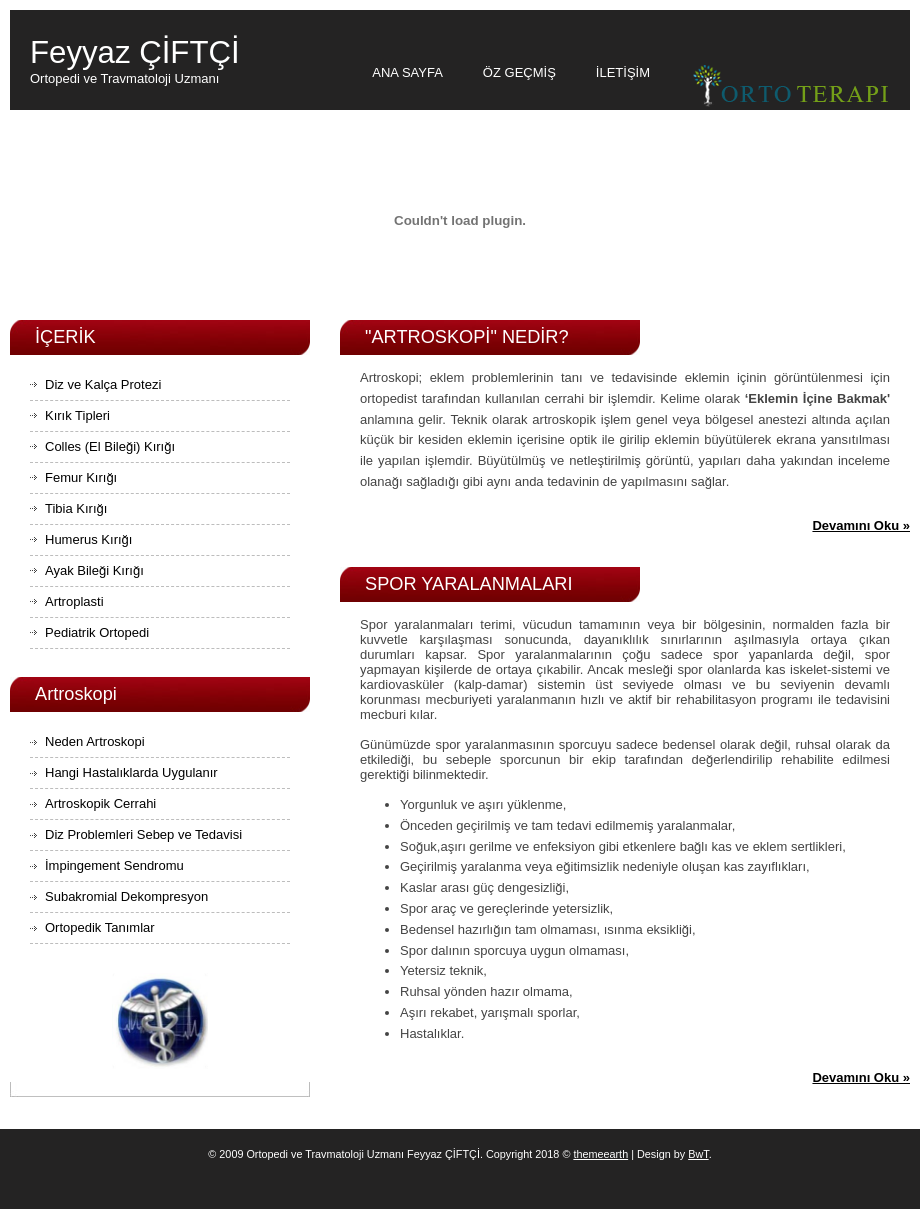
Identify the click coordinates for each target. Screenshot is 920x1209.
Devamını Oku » (861, 525)
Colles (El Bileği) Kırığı (110, 446)
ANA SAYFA (407, 72)
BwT (698, 1154)
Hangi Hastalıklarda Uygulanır (131, 772)
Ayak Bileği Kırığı (94, 570)
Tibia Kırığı (76, 508)
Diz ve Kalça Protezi (103, 384)
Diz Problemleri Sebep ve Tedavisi (143, 834)
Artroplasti (74, 601)
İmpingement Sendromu (114, 865)
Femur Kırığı (81, 477)
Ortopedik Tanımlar (100, 927)
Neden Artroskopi (95, 741)
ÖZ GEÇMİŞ (519, 72)
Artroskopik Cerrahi (100, 803)
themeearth (600, 1154)
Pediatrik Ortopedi (97, 632)
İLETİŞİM (623, 72)
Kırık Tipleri (77, 415)
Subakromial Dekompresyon (126, 896)
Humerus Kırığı (88, 539)
